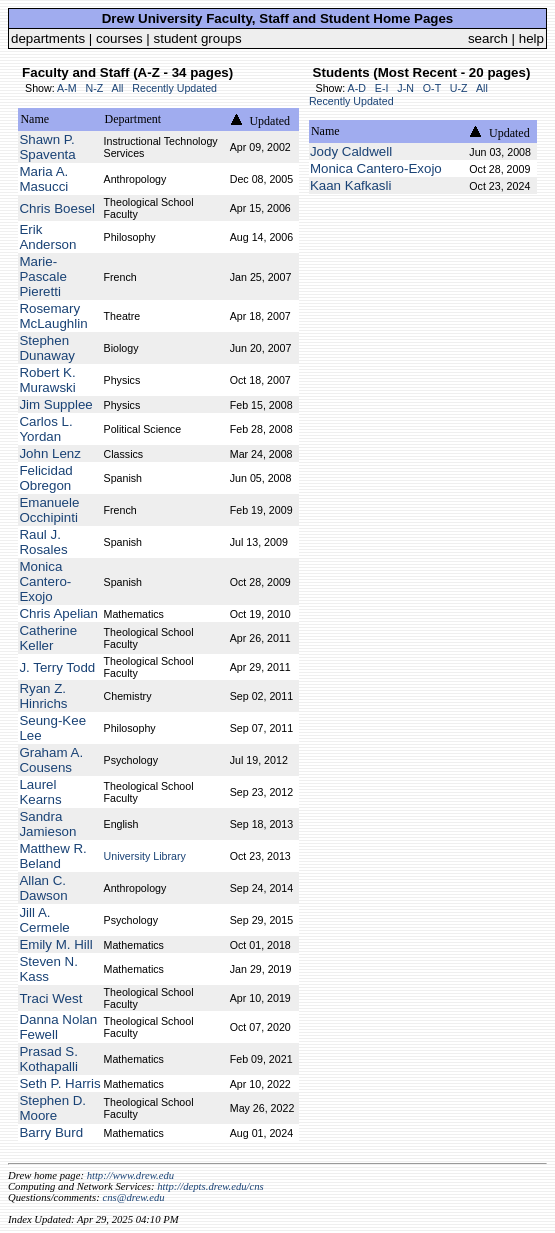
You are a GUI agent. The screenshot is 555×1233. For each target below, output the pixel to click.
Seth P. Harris (59, 1083)
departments (48, 38)
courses (119, 38)
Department (133, 119)
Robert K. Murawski (47, 380)
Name (34, 119)
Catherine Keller (48, 638)
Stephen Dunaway (47, 348)
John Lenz (50, 453)
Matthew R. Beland (52, 856)
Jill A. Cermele (44, 920)
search (488, 38)
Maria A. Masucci (43, 179)
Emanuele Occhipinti (49, 510)
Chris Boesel (57, 208)
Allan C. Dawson (43, 888)
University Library (145, 856)
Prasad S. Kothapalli (48, 1059)
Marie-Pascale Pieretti (42, 276)
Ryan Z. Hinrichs (43, 696)
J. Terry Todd (57, 667)
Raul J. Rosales (43, 542)
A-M (67, 88)
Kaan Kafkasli (351, 185)
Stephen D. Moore (52, 1108)
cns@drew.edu (133, 1197)
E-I (382, 88)
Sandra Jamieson (47, 824)
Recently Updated (174, 88)
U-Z (459, 88)
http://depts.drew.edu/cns (210, 1186)
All (118, 88)
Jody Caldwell (351, 151)
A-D (357, 88)
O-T (432, 88)
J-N (405, 88)
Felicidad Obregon (45, 478)
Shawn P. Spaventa (47, 147)
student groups (198, 38)
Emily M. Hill (55, 944)
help (531, 38)
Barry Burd (51, 1132)
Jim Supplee (55, 404)
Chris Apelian (58, 613)
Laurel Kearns (40, 792)
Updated (269, 121)
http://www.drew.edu (130, 1175)
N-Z (94, 88)
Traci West (50, 998)
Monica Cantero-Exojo (45, 581)
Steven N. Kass (48, 969)
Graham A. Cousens (51, 760)
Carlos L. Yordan (45, 429)
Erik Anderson (47, 237)
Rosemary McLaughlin (53, 316)
